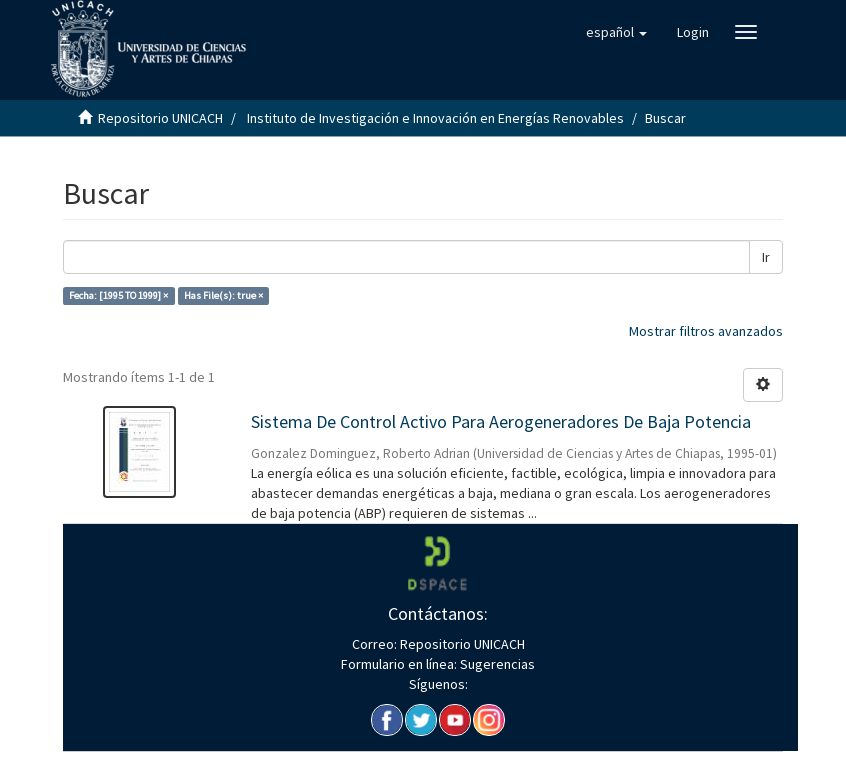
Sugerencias (496, 664)
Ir (766, 257)
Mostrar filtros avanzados (706, 331)
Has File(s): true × (223, 295)
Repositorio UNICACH (160, 118)
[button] (616, 32)
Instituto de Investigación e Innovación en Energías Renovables (435, 118)
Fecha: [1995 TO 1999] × (118, 295)
